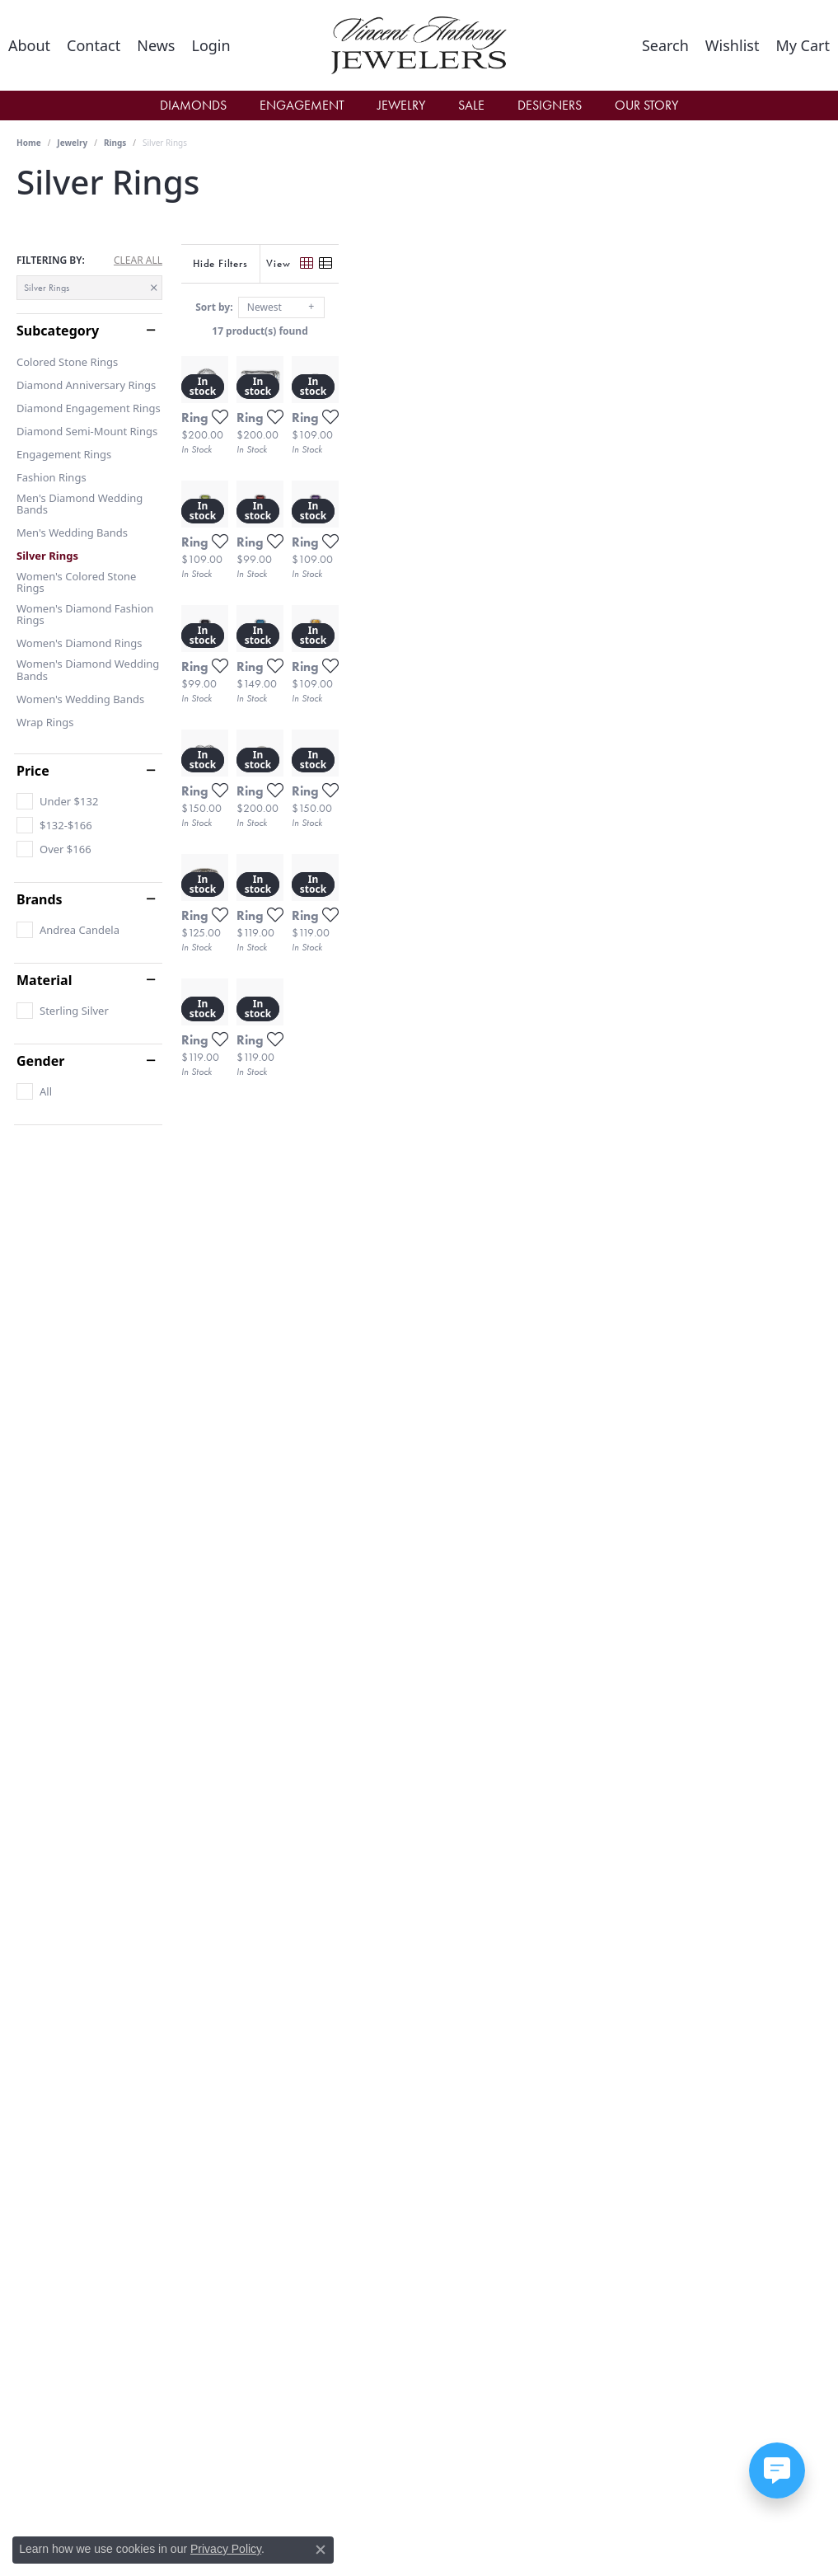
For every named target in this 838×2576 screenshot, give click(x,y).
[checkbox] (57, 801)
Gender (40, 1060)
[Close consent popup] (320, 2550)
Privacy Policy (225, 2548)
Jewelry (401, 105)
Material (44, 980)
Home (28, 142)
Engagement (302, 105)
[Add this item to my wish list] (376, 577)
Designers (549, 105)
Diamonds (193, 105)
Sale (471, 105)
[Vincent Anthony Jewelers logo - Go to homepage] (419, 45)
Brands (39, 899)
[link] (29, 45)
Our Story (646, 105)
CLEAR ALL (138, 260)
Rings (115, 142)
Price (32, 770)
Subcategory (57, 330)
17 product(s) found (501, 331)
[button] (210, 45)
